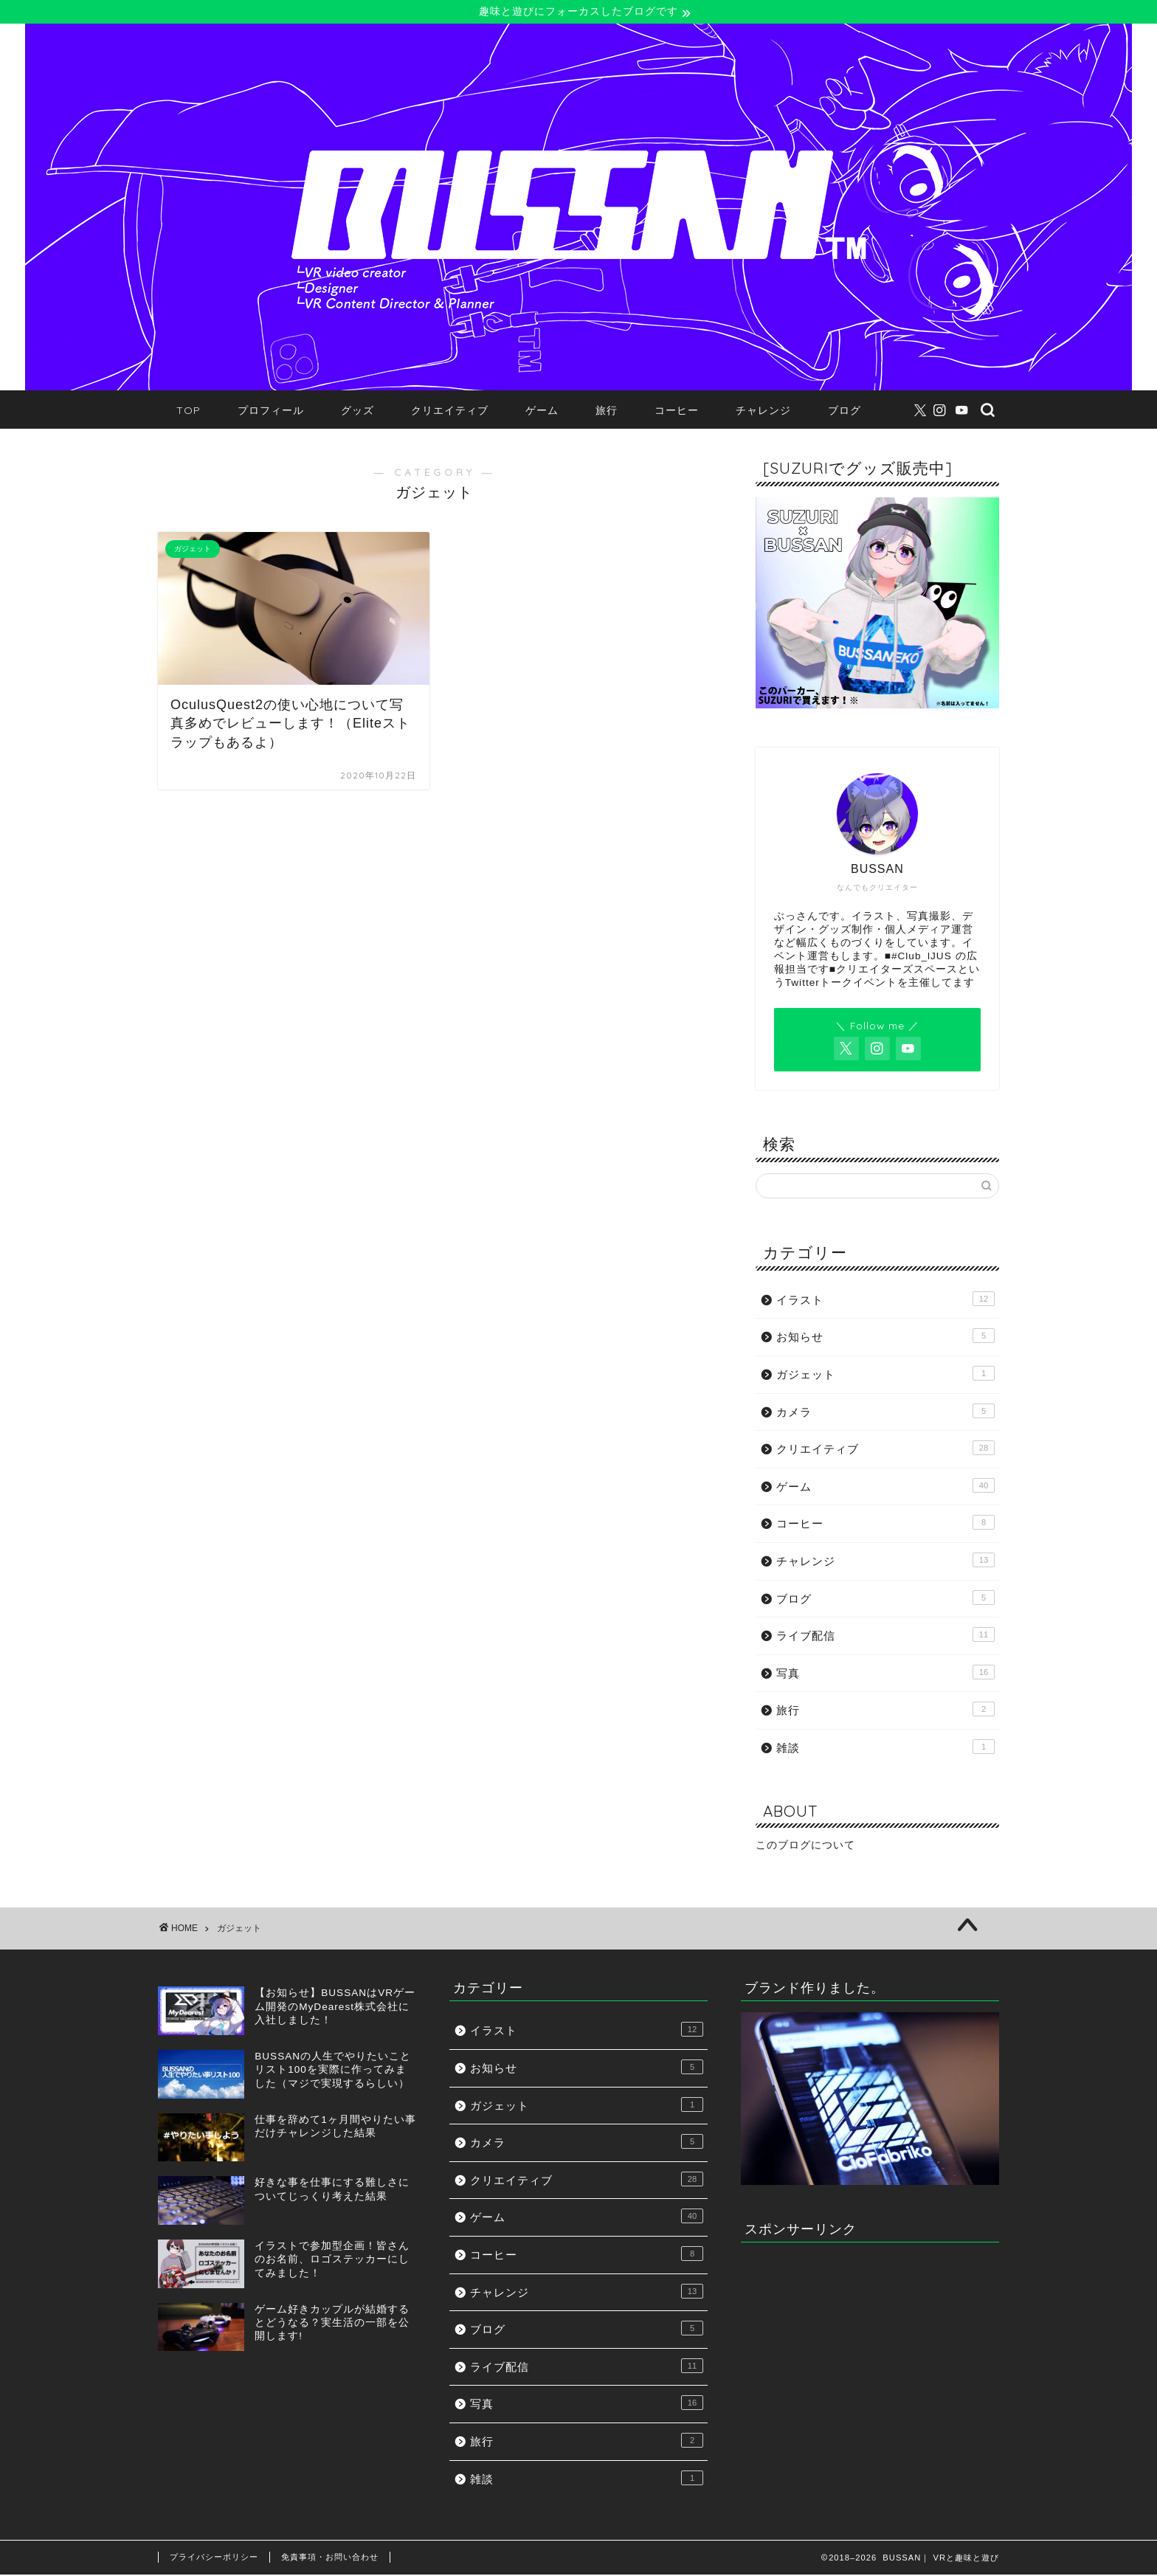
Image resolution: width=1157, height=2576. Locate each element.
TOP (188, 411)
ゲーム (542, 411)
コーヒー (677, 411)
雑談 (885, 1747)
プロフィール (271, 411)
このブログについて (805, 1846)
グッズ (357, 411)
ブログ (844, 411)
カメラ (885, 1411)
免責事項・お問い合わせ (330, 2558)
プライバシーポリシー (214, 2558)
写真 (885, 1672)
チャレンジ (763, 411)
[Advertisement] (870, 2357)
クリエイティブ (449, 411)
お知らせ (885, 1337)
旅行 (606, 411)
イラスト (885, 1299)
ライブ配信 (885, 1636)
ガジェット (885, 1374)
